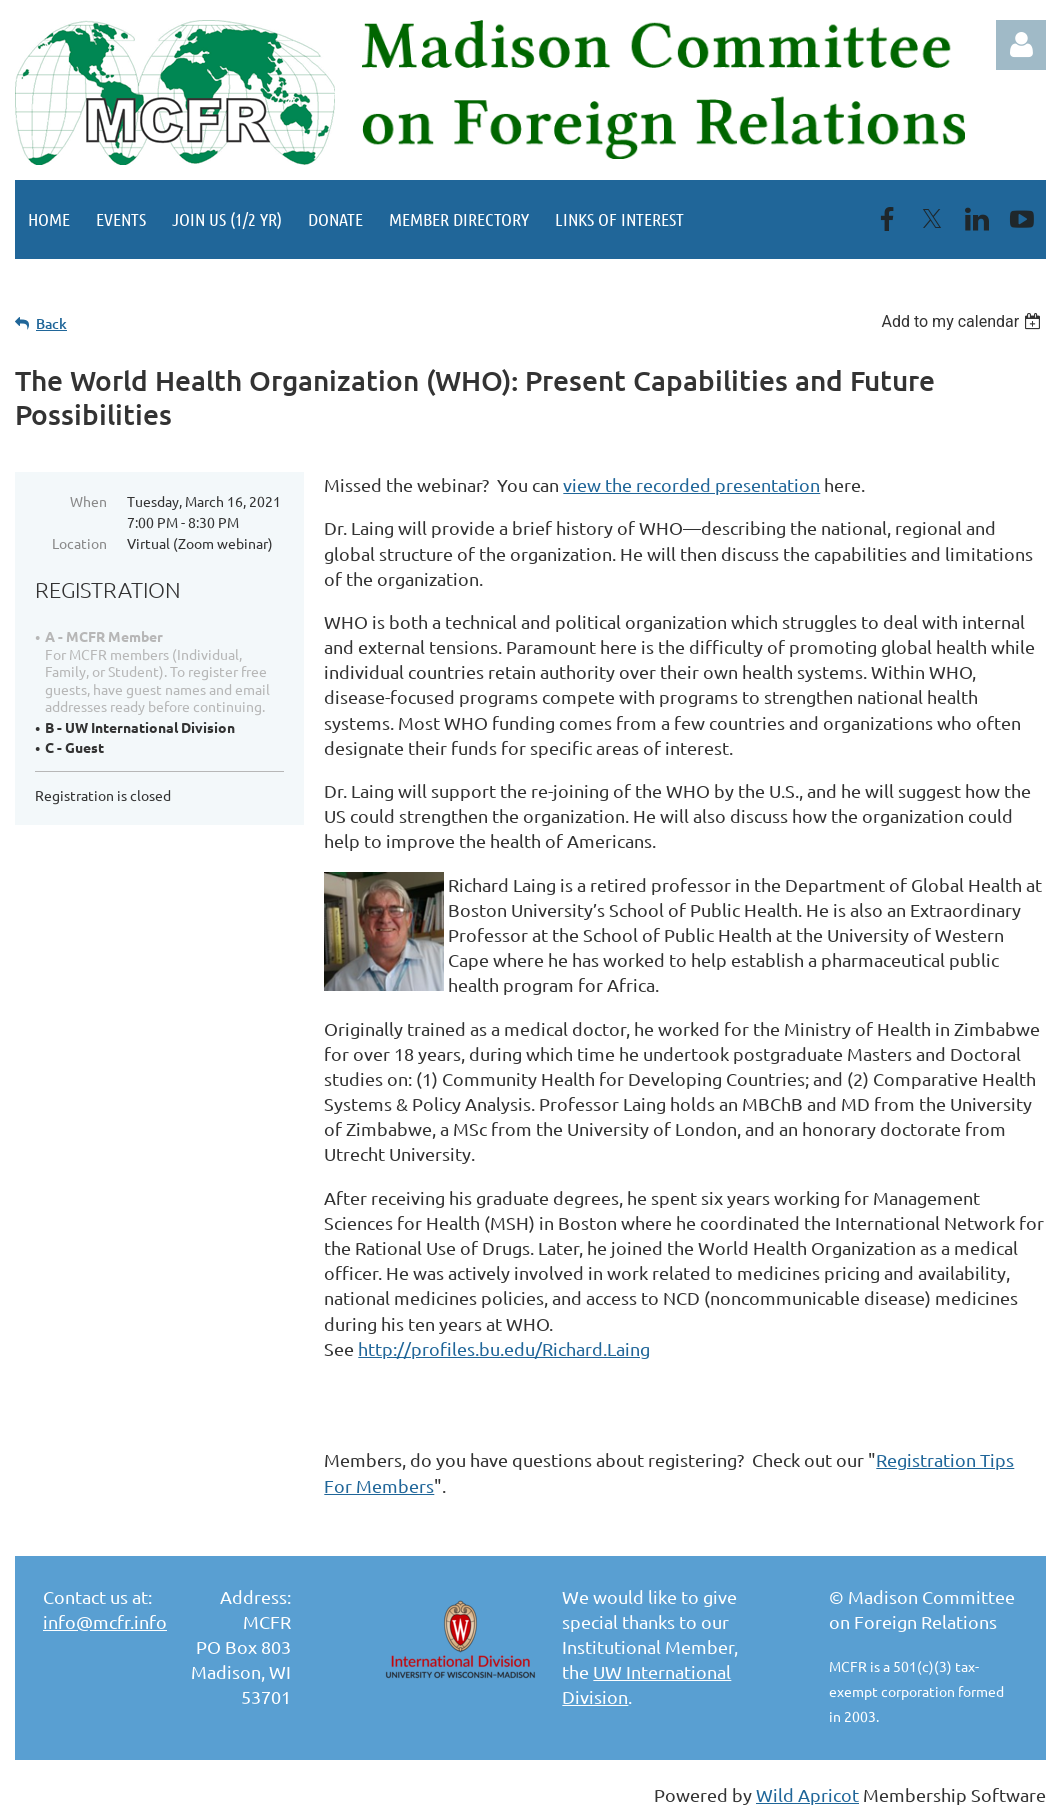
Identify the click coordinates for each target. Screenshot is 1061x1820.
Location (79, 543)
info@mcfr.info (105, 1621)
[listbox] (963, 321)
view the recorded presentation (691, 484)
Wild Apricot (807, 1794)
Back (51, 323)
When (88, 501)
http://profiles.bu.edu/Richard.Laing (504, 1348)
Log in (1021, 45)
